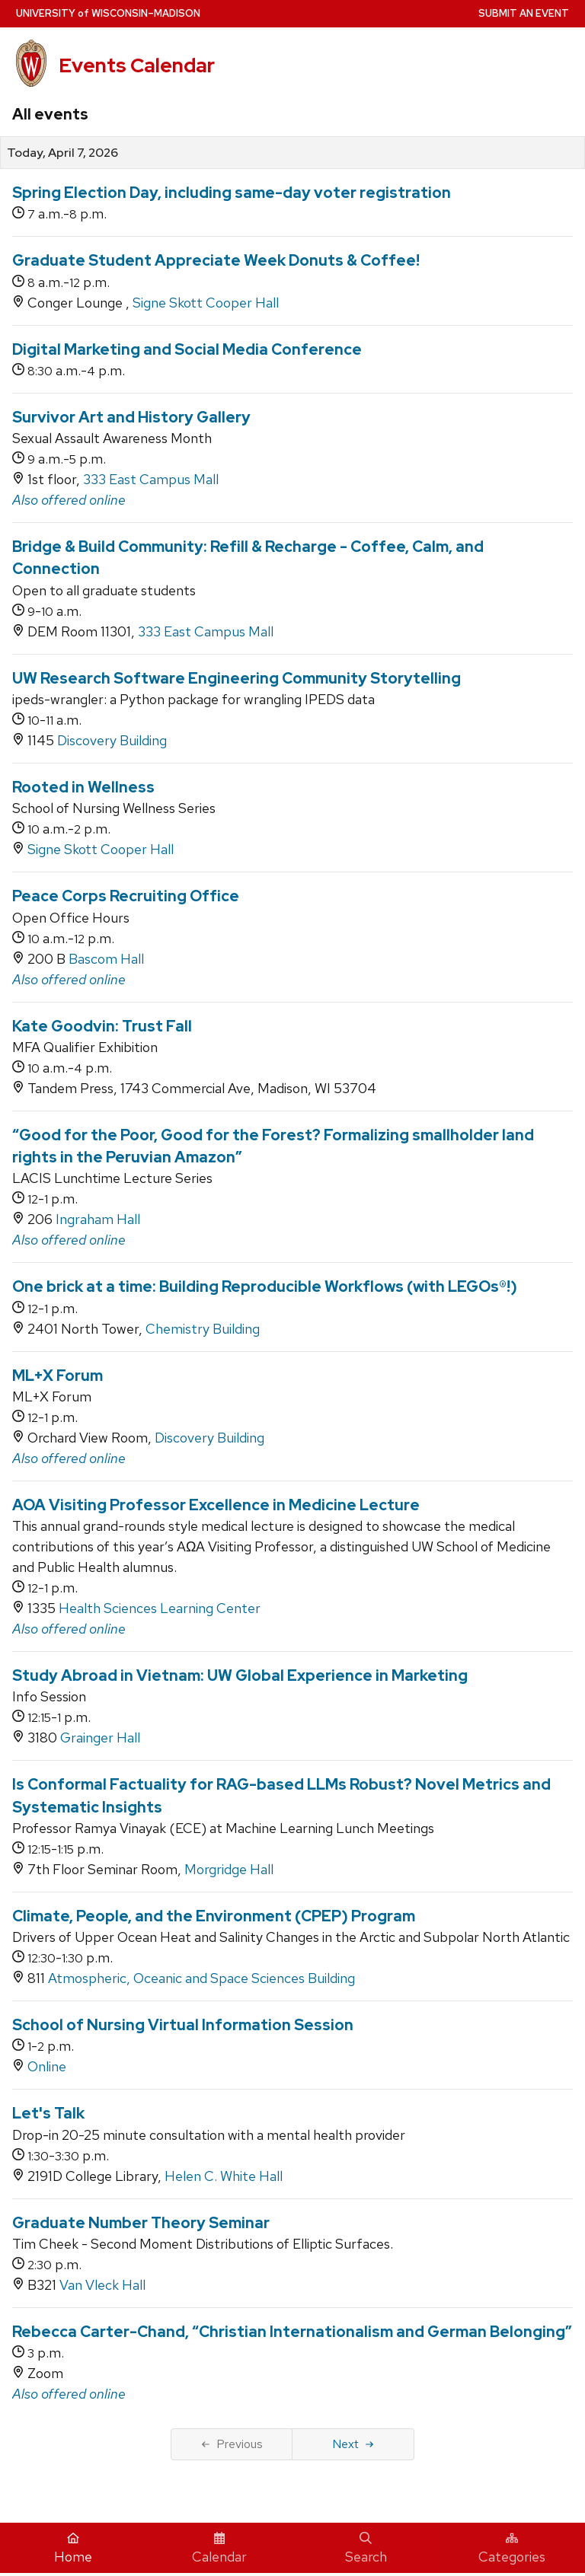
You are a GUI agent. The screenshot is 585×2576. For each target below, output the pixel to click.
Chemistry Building (202, 1328)
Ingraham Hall (98, 1219)
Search (366, 2548)
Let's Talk (48, 2113)
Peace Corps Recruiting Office (125, 896)
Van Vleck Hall (102, 2285)
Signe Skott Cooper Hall (206, 302)
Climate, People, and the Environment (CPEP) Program (213, 1916)
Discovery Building (112, 740)
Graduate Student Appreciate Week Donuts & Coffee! (216, 260)
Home (73, 2548)
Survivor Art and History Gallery (131, 417)
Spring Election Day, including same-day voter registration (231, 192)
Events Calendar (137, 65)
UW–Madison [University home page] (108, 13)
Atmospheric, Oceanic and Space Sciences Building (201, 1978)
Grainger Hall (100, 1737)
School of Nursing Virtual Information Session (182, 2025)
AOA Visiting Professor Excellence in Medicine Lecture (216, 1505)
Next (353, 2444)
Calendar (219, 2548)
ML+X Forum (57, 1375)
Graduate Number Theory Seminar (141, 2223)
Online (46, 2066)
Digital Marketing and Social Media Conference (187, 349)
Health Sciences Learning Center (160, 1608)
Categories (511, 2548)
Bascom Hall (106, 959)
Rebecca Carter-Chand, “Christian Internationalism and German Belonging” (292, 2332)
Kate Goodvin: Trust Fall (102, 1026)
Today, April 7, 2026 (62, 153)
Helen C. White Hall (224, 2176)
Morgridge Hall (228, 1869)
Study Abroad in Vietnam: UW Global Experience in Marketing (240, 1675)
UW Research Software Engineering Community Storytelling (236, 678)
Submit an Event (523, 13)
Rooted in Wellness (83, 787)
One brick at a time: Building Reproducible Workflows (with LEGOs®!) (264, 1286)
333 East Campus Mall (151, 479)
